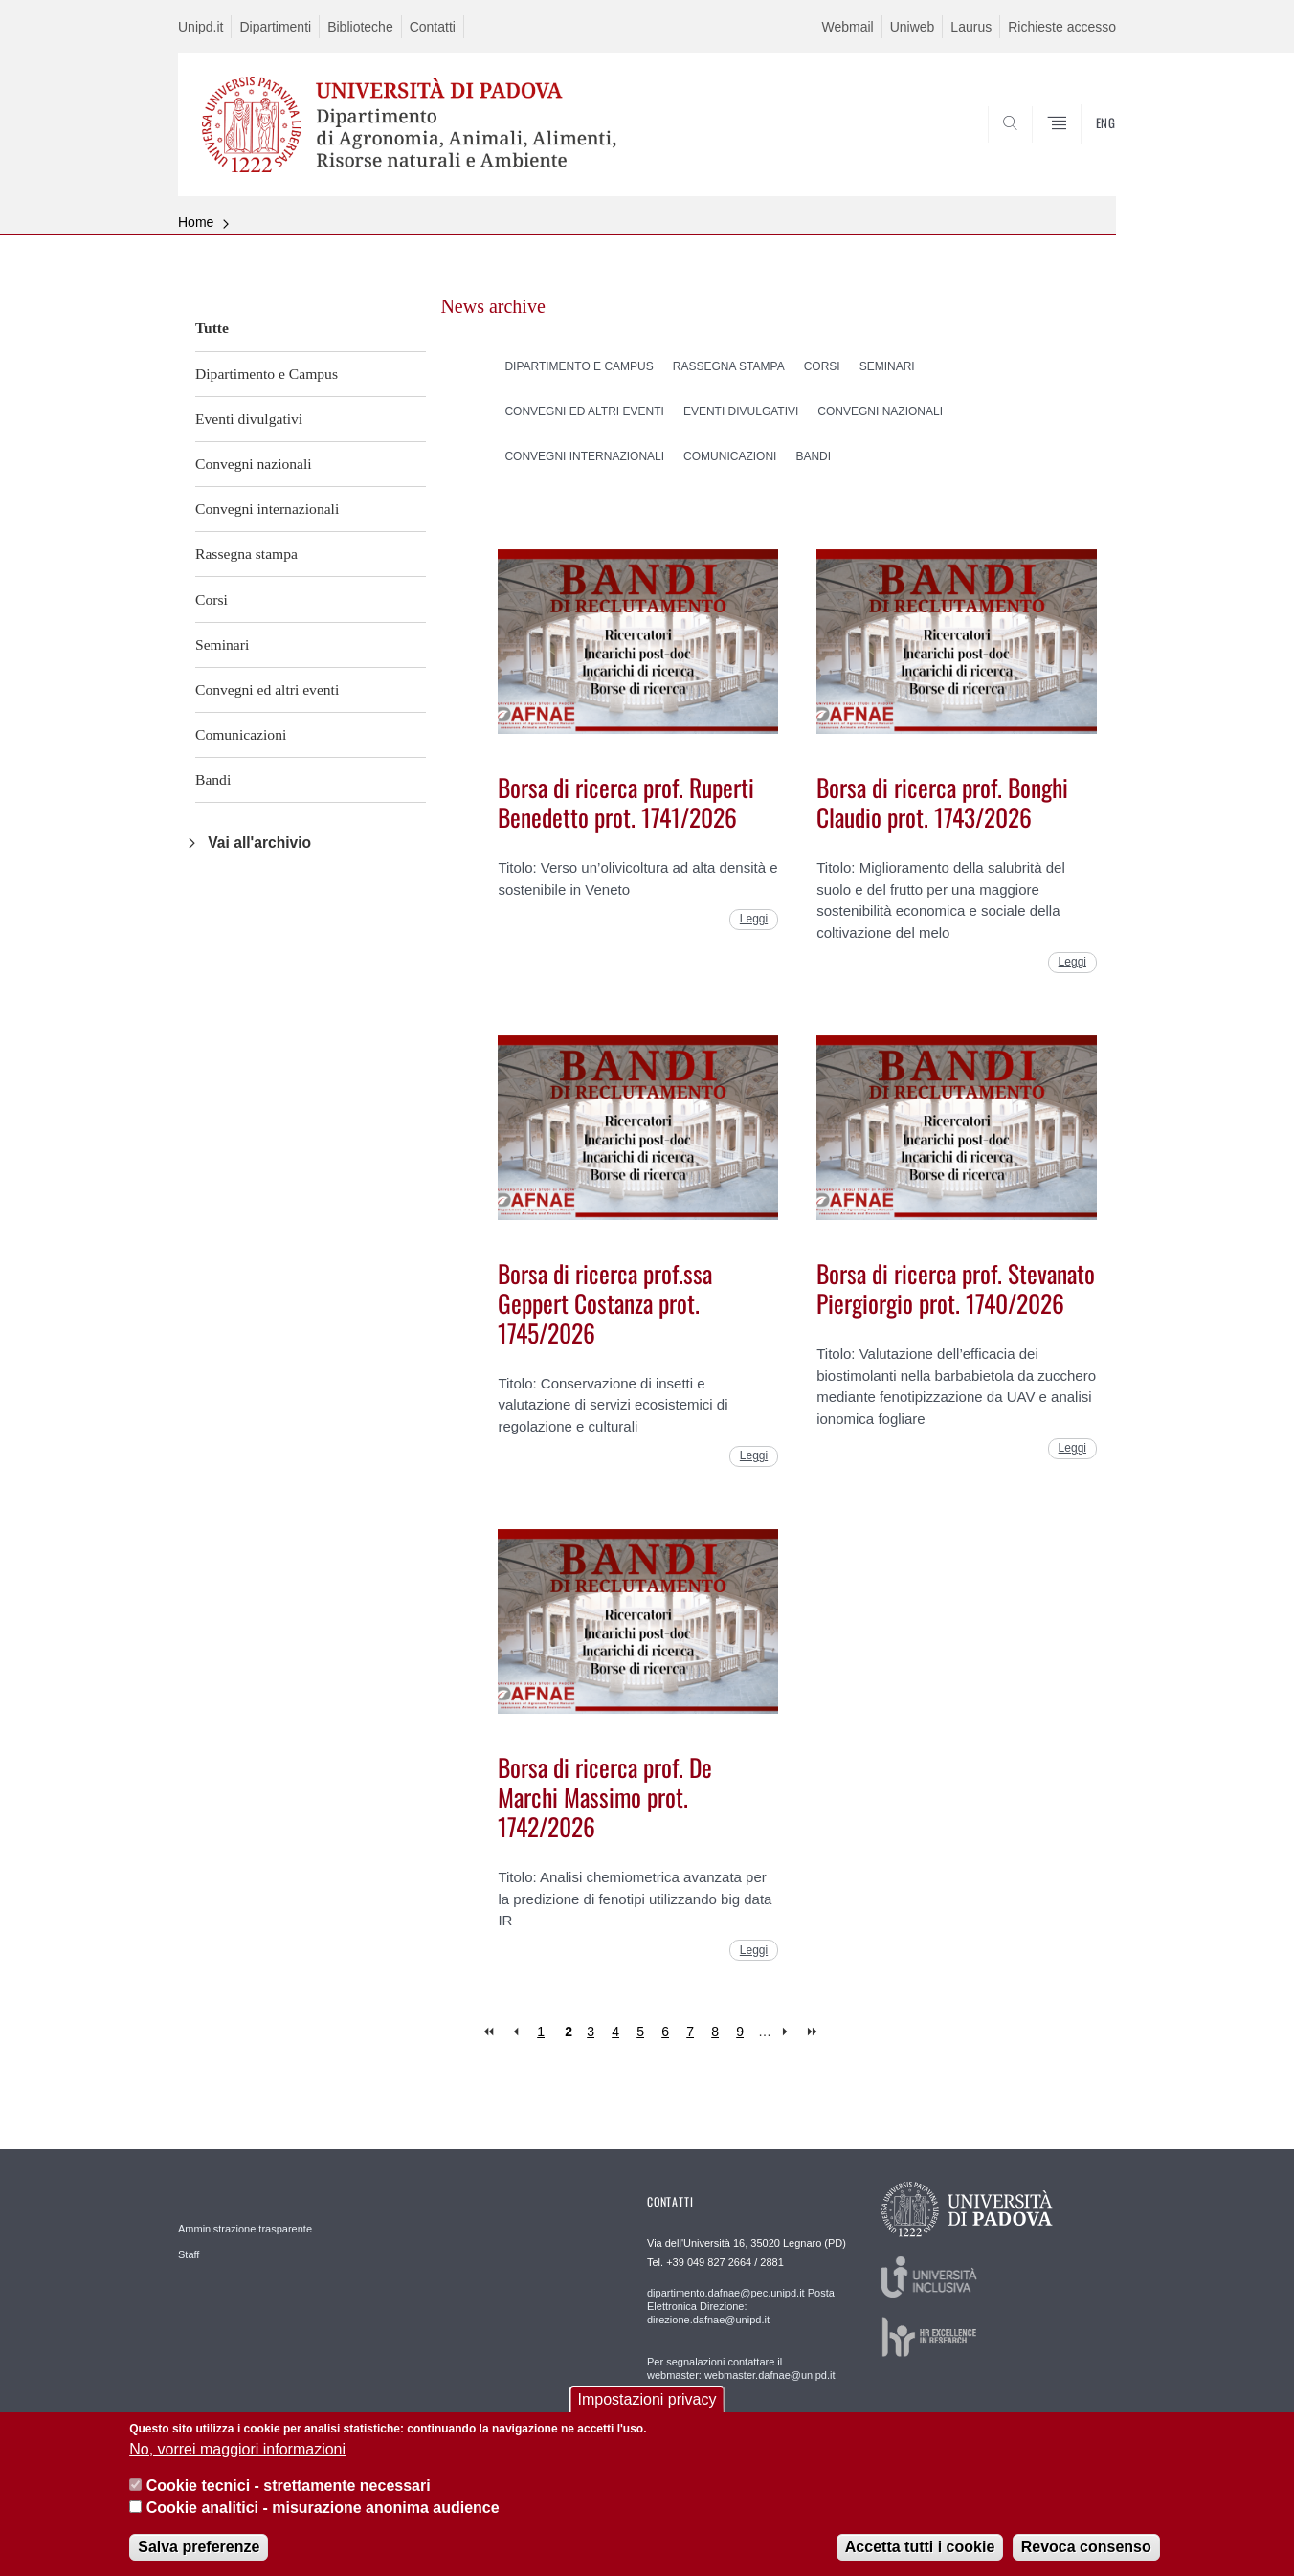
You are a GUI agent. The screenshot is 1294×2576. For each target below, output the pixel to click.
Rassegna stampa (246, 553)
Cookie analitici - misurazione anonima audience (323, 2512)
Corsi (211, 599)
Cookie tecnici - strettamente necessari (288, 2491)
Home (195, 222)
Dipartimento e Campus (266, 374)
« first (490, 2032)
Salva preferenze (198, 2552)
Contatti (433, 26)
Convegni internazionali (267, 508)
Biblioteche (360, 26)
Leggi (754, 918)
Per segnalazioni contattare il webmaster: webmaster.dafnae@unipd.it (741, 2368)
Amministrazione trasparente (245, 2228)
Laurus (971, 26)
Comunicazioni (240, 734)
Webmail (847, 26)
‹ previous (515, 2032)
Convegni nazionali (253, 463)
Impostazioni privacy (647, 2405)
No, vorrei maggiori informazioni (237, 2454)
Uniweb (912, 26)
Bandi (213, 779)
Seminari (222, 644)
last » (814, 2032)
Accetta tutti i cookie (919, 2552)
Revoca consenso (1086, 2552)
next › (789, 2032)
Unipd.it (200, 26)
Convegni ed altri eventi (267, 689)
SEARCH (1082, 150)
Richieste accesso (1062, 26)
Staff (188, 2254)
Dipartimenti (275, 26)
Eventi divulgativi (248, 419)
